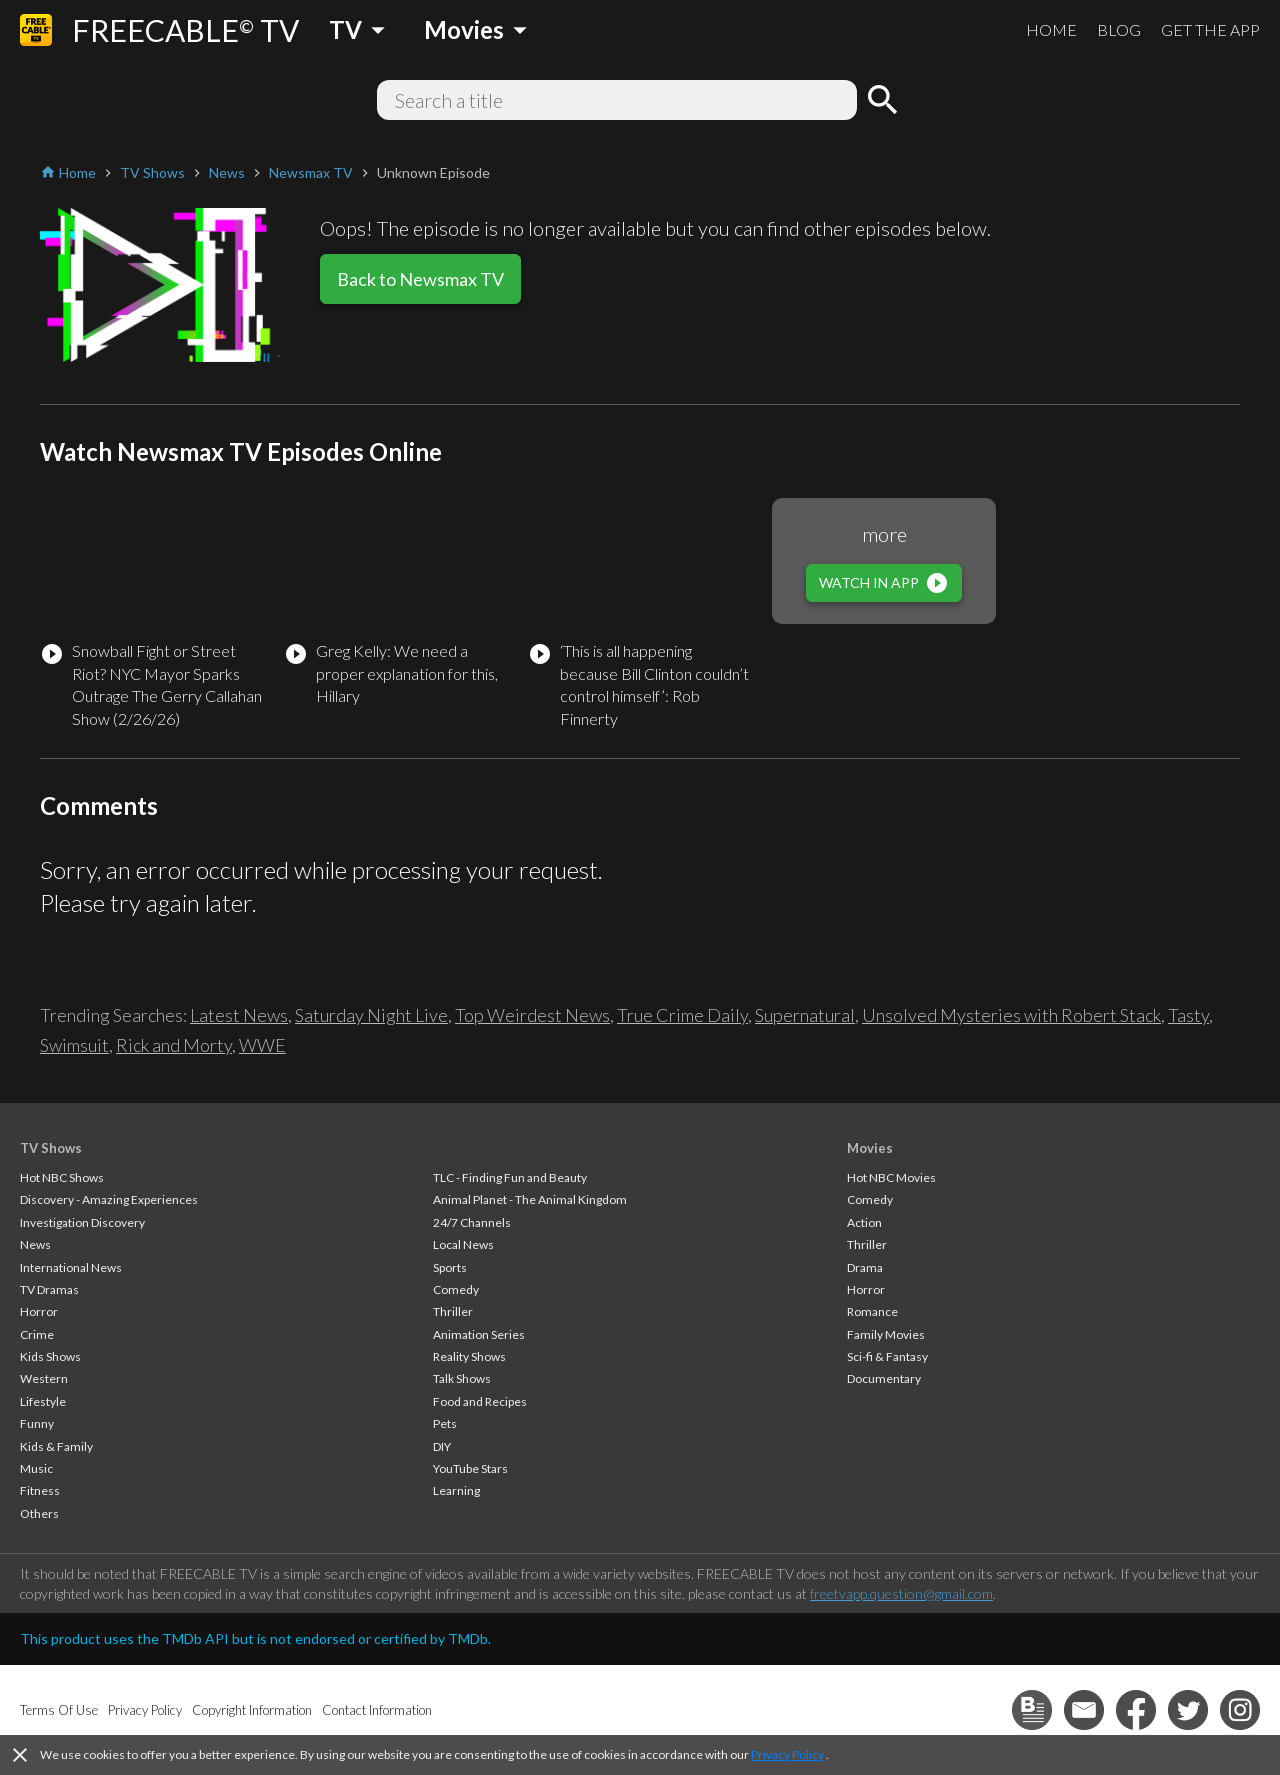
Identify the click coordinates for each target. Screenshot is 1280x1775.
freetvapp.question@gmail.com (901, 1593)
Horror (39, 1311)
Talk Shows (462, 1378)
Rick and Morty (174, 1045)
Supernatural (805, 1015)
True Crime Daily (682, 1015)
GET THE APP (1210, 29)
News (35, 1244)
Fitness (40, 1490)
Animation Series (479, 1334)
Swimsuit (74, 1045)
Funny (37, 1423)
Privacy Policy (787, 1754)
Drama (865, 1267)
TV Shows (51, 1148)
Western (44, 1378)
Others (39, 1513)
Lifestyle (43, 1401)
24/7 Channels (472, 1222)
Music (36, 1468)
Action (864, 1222)
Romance (872, 1311)
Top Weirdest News (532, 1015)
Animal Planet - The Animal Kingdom (530, 1199)
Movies (870, 1148)
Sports (450, 1267)
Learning (456, 1490)
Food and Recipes (480, 1401)
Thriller (453, 1311)
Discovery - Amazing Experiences (109, 1199)
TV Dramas (49, 1289)
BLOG (1119, 29)
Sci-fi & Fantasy (887, 1356)
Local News (463, 1244)
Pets (445, 1423)
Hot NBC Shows (62, 1177)
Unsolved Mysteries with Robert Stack (1011, 1015)
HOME (1051, 29)
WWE (262, 1045)
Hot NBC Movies (891, 1177)
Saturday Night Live (371, 1015)
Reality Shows (469, 1356)
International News (71, 1267)
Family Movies (886, 1334)
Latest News (239, 1015)
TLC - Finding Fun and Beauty (510, 1177)
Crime (37, 1334)
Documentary (884, 1378)
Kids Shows (50, 1356)
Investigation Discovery (82, 1222)
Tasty (1188, 1015)
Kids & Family (56, 1446)
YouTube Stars (470, 1468)
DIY (442, 1446)
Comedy (456, 1289)
